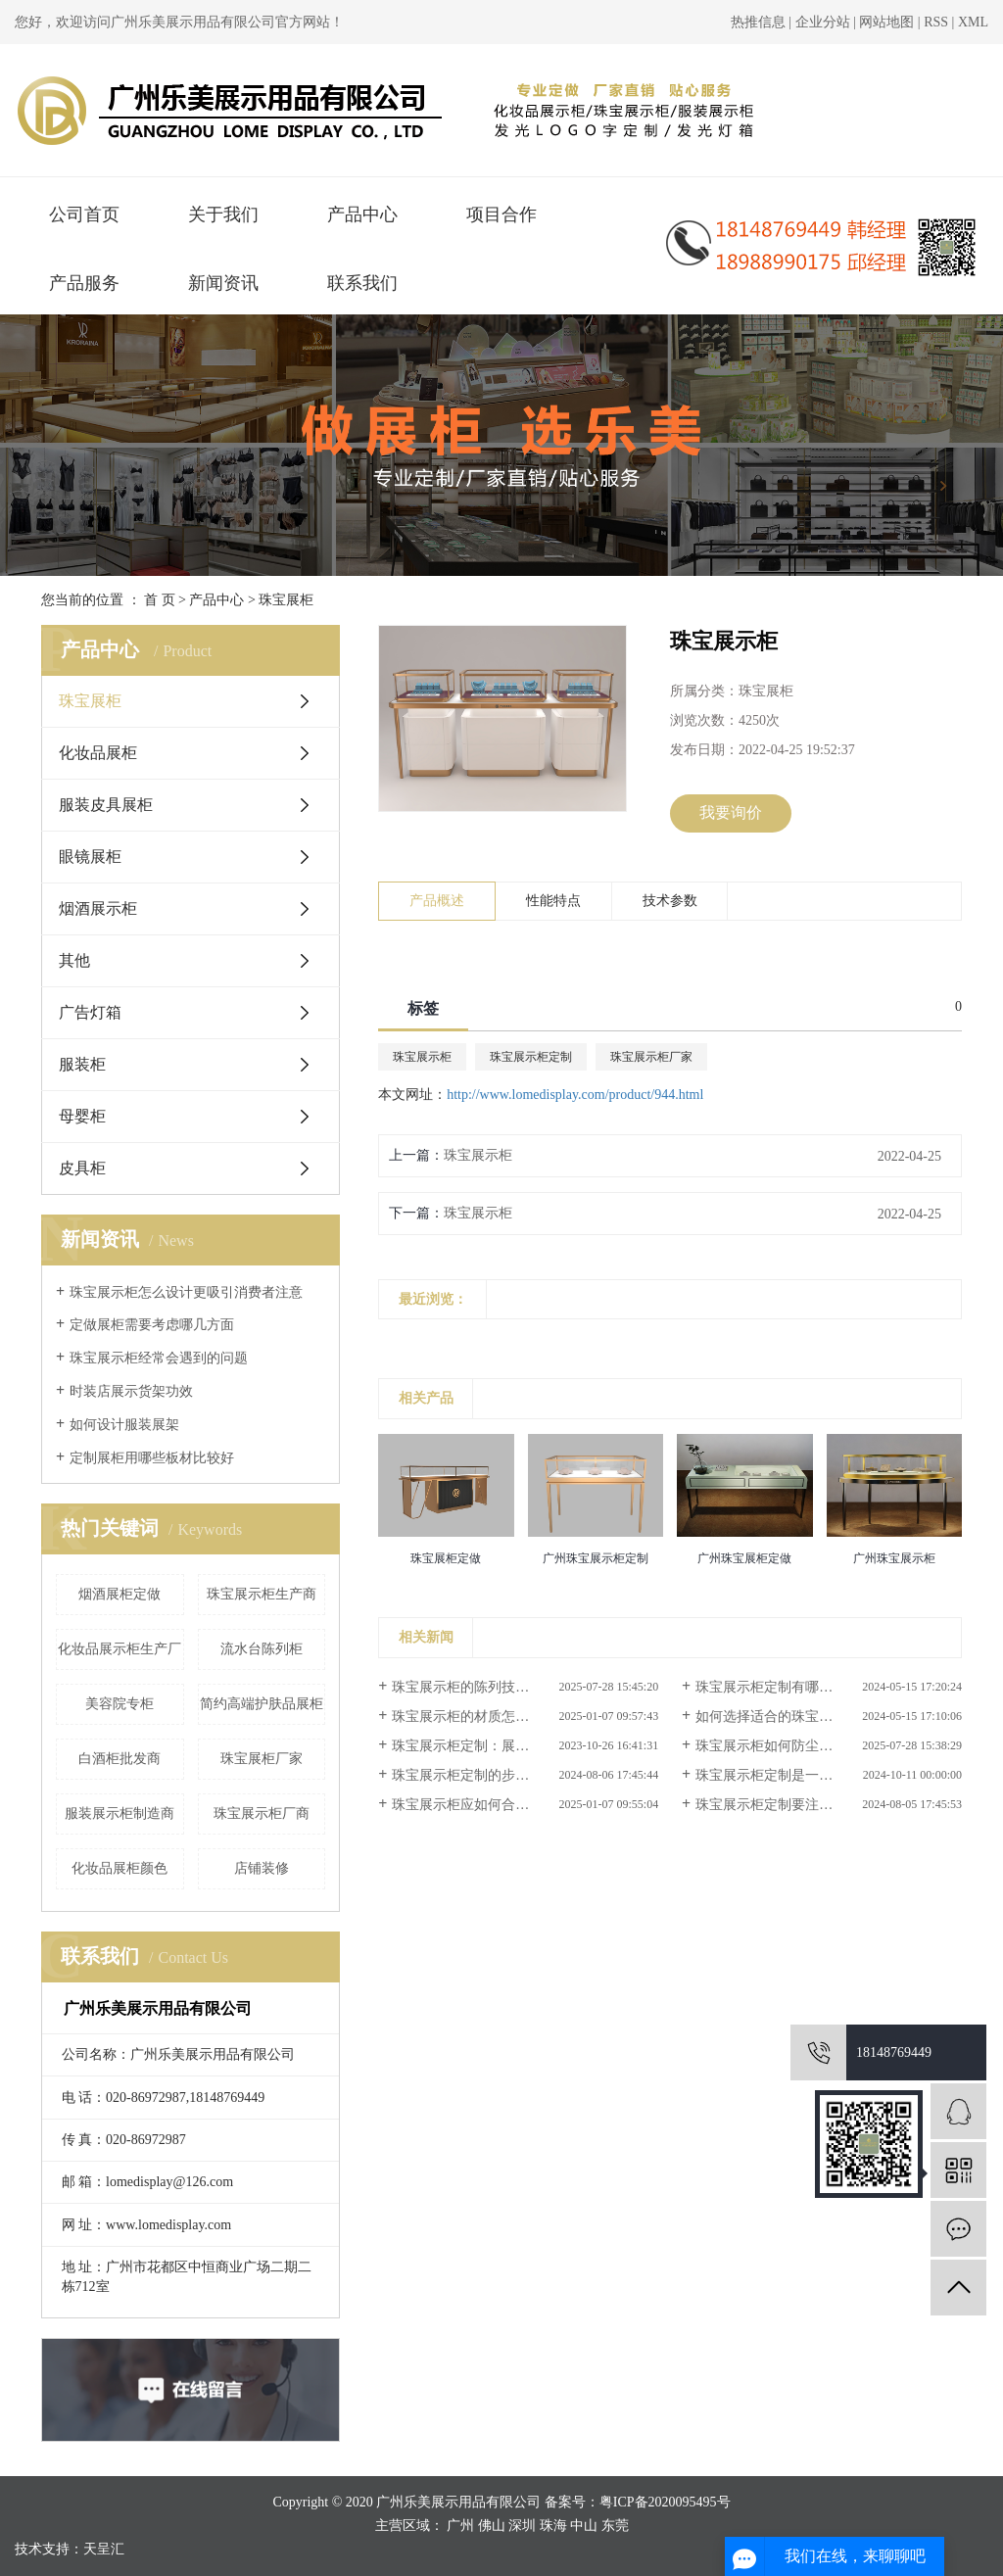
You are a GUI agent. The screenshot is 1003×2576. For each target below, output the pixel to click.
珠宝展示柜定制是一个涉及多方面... (803, 1775)
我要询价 (730, 812)
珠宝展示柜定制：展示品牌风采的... (500, 1746)
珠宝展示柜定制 (531, 1057)
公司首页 (84, 214)
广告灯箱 (90, 1012)
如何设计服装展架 (124, 1424)
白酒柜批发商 (119, 1758)
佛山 (491, 2525)
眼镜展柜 (90, 856)
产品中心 (362, 214)
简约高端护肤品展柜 (261, 1703)
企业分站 (822, 22)
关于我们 (223, 214)
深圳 (522, 2525)
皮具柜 (82, 1168)
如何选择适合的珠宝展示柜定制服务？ (812, 1716)
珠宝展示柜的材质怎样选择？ (481, 1716)
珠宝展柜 (286, 600)
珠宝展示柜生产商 (261, 1594)
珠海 (553, 2525)
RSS (936, 22)
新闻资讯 (223, 283)
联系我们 (362, 283)
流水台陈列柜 (261, 1649)
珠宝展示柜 (422, 1057)
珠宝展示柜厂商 (262, 1813)
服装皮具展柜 (106, 804)
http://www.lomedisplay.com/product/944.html (575, 1094)
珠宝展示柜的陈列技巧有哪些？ (488, 1687)
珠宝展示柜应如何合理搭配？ (481, 1804)
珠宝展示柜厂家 (651, 1057)
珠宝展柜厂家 (261, 1758)
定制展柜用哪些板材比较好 (152, 1458)
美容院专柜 (119, 1703)
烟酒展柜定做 (119, 1594)
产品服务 (84, 283)
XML (973, 22)
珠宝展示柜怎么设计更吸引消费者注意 (186, 1292)
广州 (460, 2525)
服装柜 (82, 1064)
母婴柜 (82, 1116)
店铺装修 (261, 1868)
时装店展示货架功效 (131, 1391)
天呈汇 (103, 2549)
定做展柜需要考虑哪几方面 (152, 1324)
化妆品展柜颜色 (119, 1868)
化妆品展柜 (98, 752)
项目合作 (501, 214)
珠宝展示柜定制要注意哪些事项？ (798, 1804)
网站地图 (888, 22)
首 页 (159, 600)
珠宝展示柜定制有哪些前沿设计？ (798, 1687)
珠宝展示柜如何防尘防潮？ (777, 1746)
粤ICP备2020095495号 (665, 2502)
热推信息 (758, 22)
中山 (583, 2525)
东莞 (615, 2525)
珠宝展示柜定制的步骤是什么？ (488, 1775)
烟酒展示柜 (98, 908)
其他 (74, 960)
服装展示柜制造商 (119, 1813)
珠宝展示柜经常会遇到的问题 (159, 1358)
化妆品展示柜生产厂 (119, 1649)
